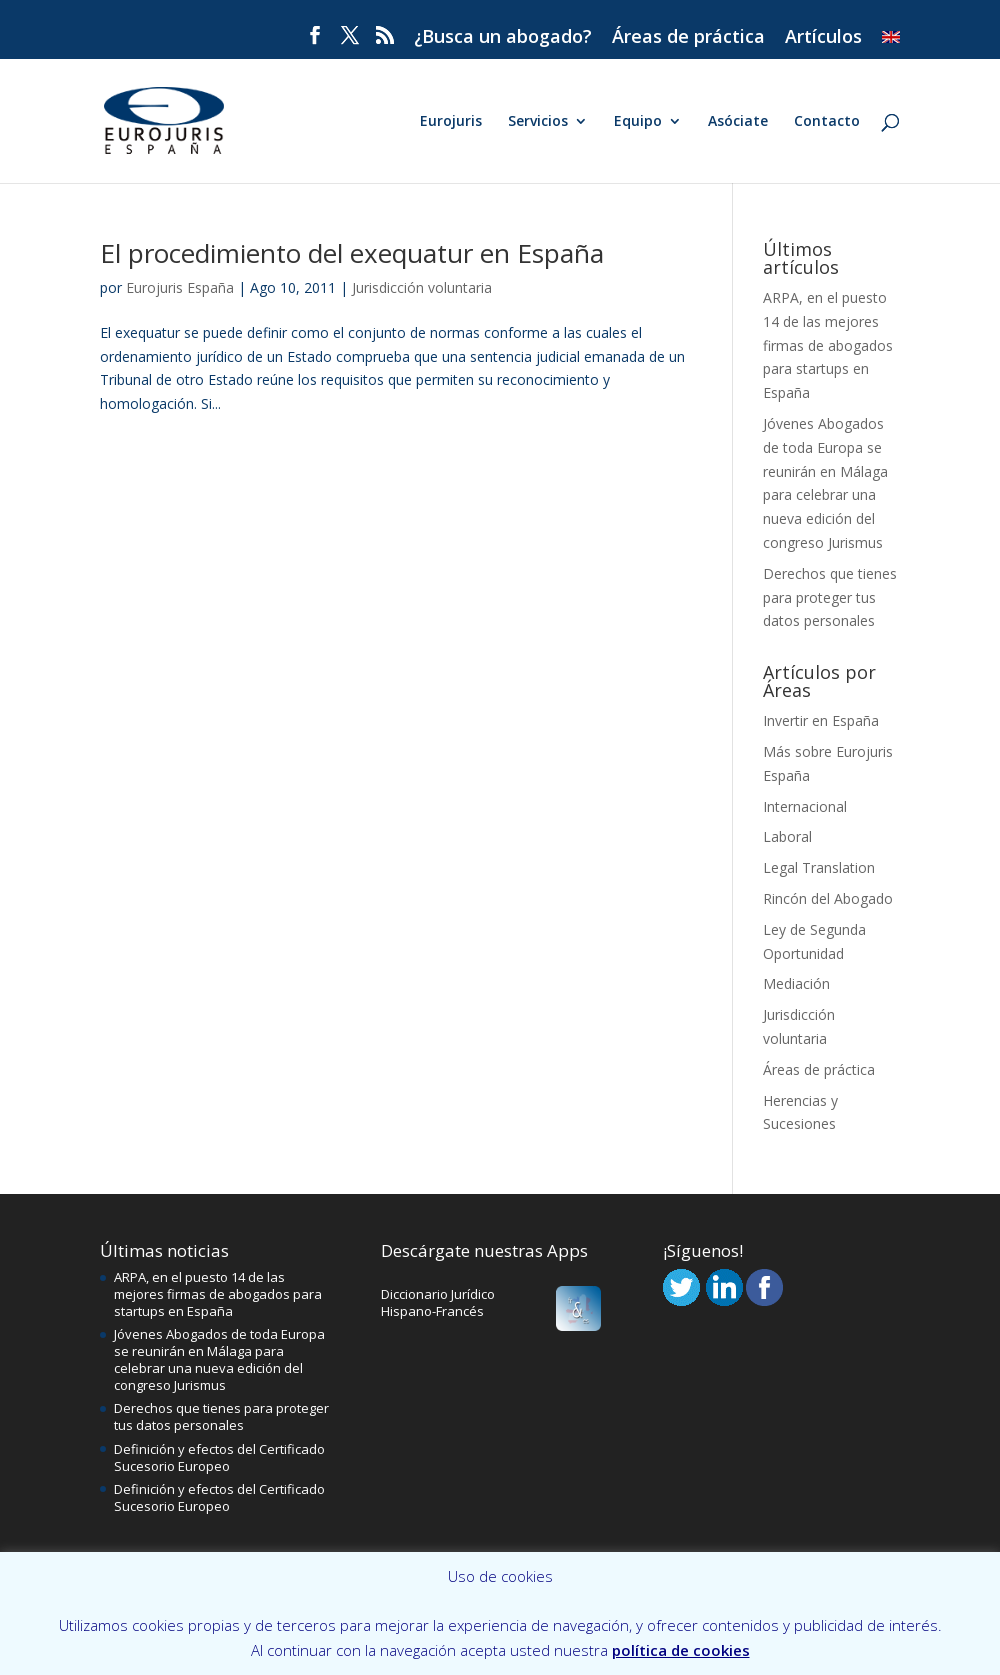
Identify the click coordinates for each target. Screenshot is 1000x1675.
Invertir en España (821, 720)
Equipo (638, 122)
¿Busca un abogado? (503, 37)
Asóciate (738, 122)
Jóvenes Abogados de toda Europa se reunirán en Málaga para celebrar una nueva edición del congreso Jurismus (219, 1359)
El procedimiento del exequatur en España (352, 253)
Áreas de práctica (688, 37)
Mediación (796, 983)
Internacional (805, 806)
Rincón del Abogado (828, 898)
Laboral (787, 836)
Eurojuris (451, 122)
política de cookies (681, 1650)
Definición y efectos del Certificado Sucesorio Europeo (219, 1457)
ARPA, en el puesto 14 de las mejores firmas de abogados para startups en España (828, 345)
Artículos (823, 37)
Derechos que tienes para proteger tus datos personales (830, 597)
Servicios (538, 122)
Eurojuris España (180, 287)
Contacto (827, 122)
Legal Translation (819, 867)
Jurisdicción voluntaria (422, 287)
